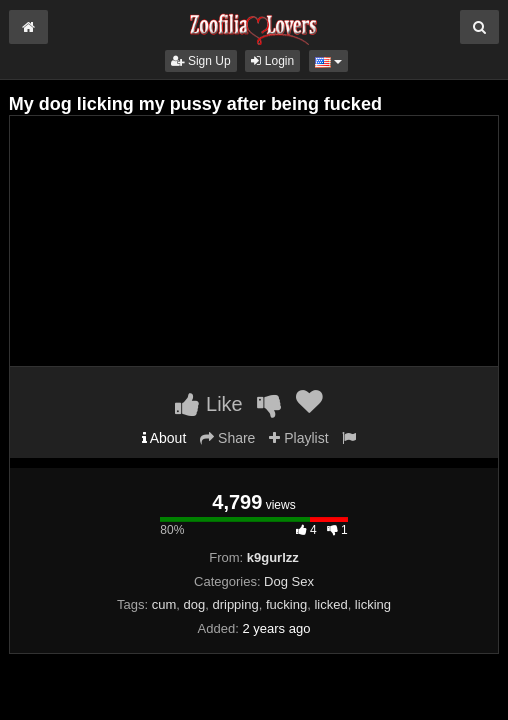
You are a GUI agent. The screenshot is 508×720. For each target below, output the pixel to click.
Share (227, 438)
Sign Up (201, 61)
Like (208, 404)
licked (330, 604)
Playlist (298, 438)
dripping (235, 604)
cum (164, 604)
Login (272, 61)
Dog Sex (289, 581)
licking (373, 604)
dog (195, 604)
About (164, 438)
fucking (286, 604)
